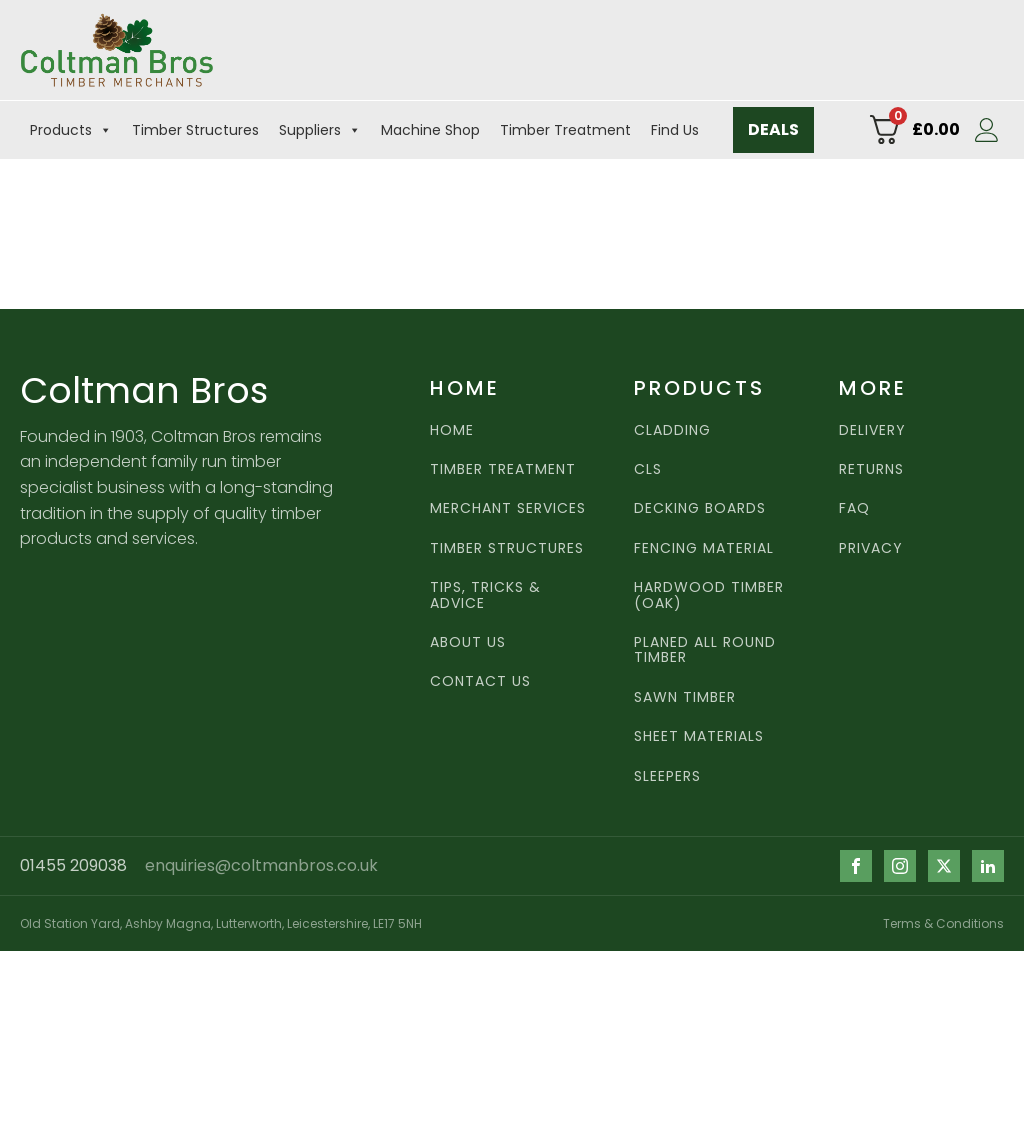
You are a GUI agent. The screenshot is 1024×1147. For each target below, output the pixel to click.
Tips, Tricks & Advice (485, 595)
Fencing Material (704, 548)
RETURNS (871, 469)
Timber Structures (195, 130)
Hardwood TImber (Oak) (709, 595)
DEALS (773, 129)
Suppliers (320, 130)
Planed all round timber (705, 650)
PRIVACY (871, 548)
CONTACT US (480, 681)
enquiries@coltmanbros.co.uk (261, 866)
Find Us (675, 130)
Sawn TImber (685, 697)
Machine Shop (430, 130)
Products (71, 130)
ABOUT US (468, 642)
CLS (648, 469)
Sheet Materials (699, 736)
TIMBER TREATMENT (503, 469)
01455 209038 (73, 866)
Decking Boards (700, 508)
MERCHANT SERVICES (508, 508)
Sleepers (667, 776)
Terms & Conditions (943, 923)
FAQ (854, 508)
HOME (452, 430)
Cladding (672, 430)
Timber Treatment (565, 130)
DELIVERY (872, 430)
